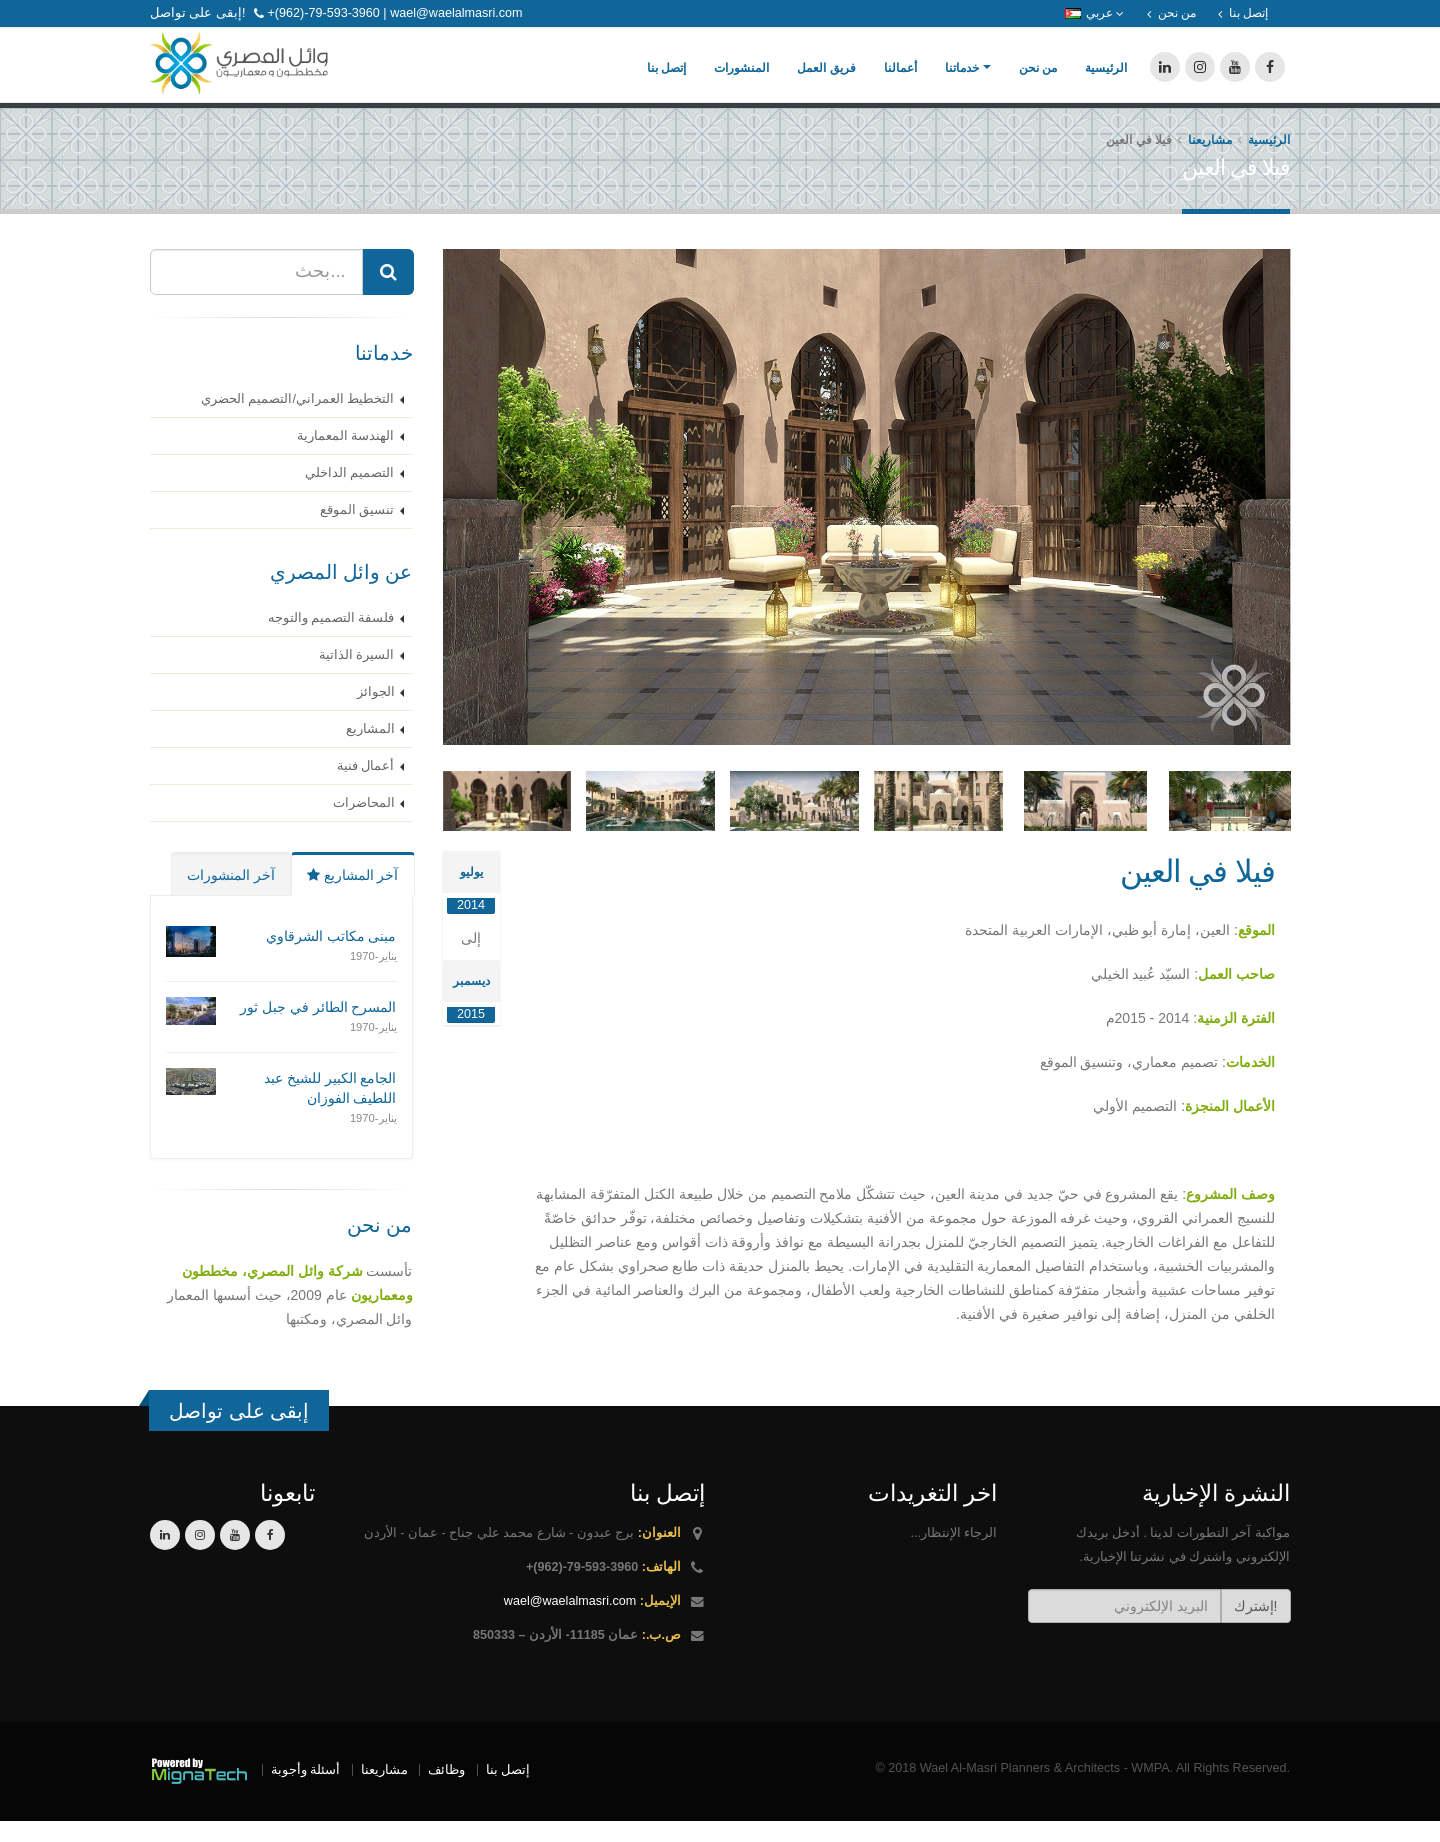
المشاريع (370, 750)
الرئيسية (1106, 79)
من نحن (1038, 79)
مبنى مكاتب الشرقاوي (331, 957)
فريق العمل (826, 79)
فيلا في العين (1197, 892)
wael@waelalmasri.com (570, 1622)
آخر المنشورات (231, 896)
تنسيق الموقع (357, 531)
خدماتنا (962, 79)
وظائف (446, 1791)
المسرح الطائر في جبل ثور (318, 1028)
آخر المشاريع (353, 896)
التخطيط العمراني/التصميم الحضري (298, 420)
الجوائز (376, 713)
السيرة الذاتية (357, 676)
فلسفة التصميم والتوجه (331, 639)
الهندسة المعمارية (346, 457)
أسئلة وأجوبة (306, 1791)
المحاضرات (364, 824)
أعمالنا (900, 79)
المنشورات (741, 79)
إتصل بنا (666, 79)
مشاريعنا (1210, 161)
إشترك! (1256, 1627)
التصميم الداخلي (350, 494)
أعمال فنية (366, 787)
